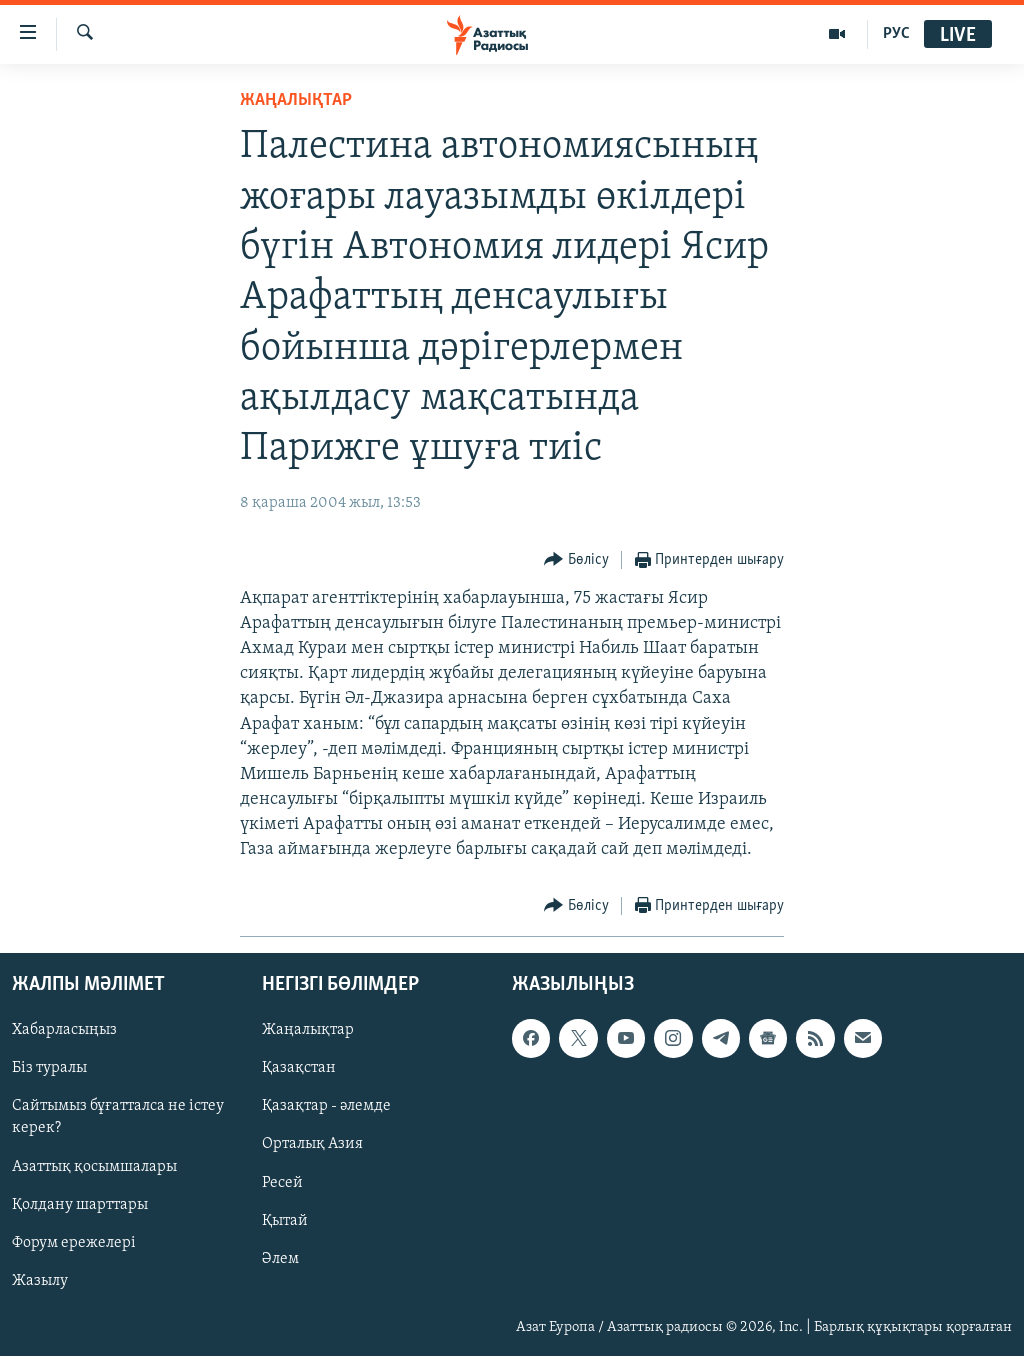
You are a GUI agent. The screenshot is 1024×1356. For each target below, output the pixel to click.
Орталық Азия (312, 1144)
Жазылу (40, 1280)
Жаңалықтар (308, 1030)
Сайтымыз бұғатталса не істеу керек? (118, 1117)
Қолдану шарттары (80, 1204)
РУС (896, 34)
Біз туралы (49, 1068)
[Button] (576, 560)
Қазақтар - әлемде (326, 1106)
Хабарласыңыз (64, 1030)
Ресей (282, 1182)
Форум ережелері (74, 1242)
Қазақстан (299, 1068)
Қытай (285, 1220)
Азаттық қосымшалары (94, 1166)
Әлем (280, 1258)
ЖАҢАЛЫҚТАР (296, 100)
